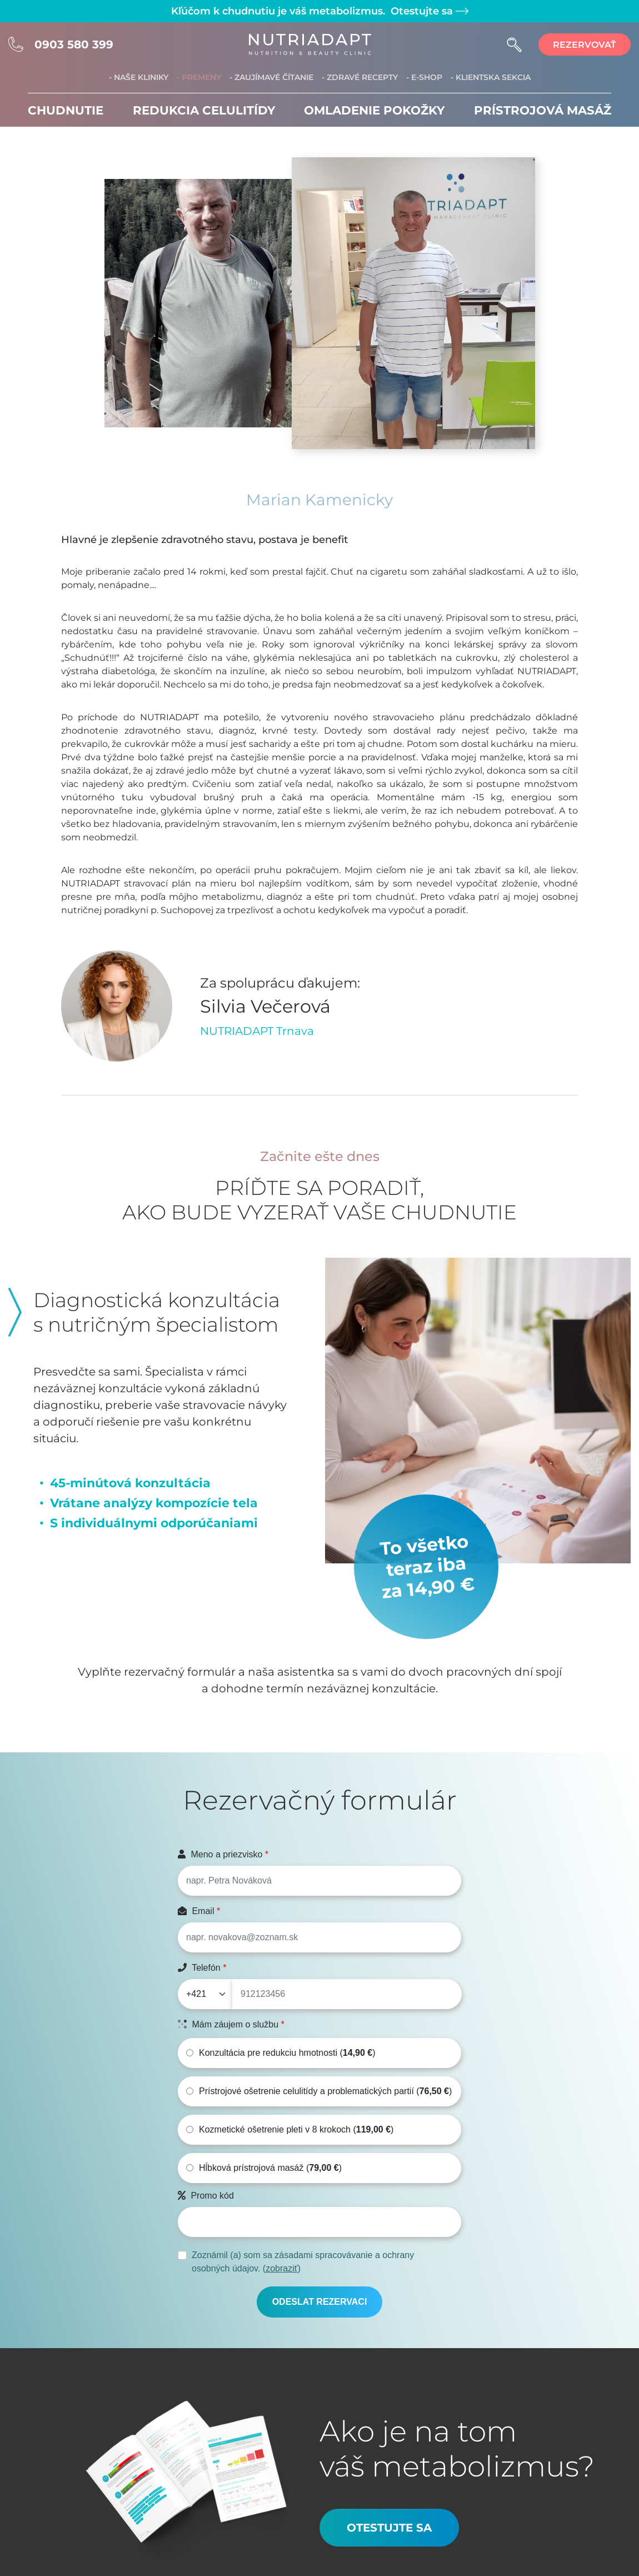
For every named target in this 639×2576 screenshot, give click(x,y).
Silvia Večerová (265, 1006)
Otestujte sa (428, 11)
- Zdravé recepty (360, 77)
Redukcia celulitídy (204, 110)
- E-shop (424, 77)
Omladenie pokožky (374, 110)
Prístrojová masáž (542, 110)
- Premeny (199, 77)
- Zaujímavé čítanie (271, 77)
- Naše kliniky (138, 77)
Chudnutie (65, 110)
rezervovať (584, 44)
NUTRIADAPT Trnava (257, 1031)
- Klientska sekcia (491, 77)
